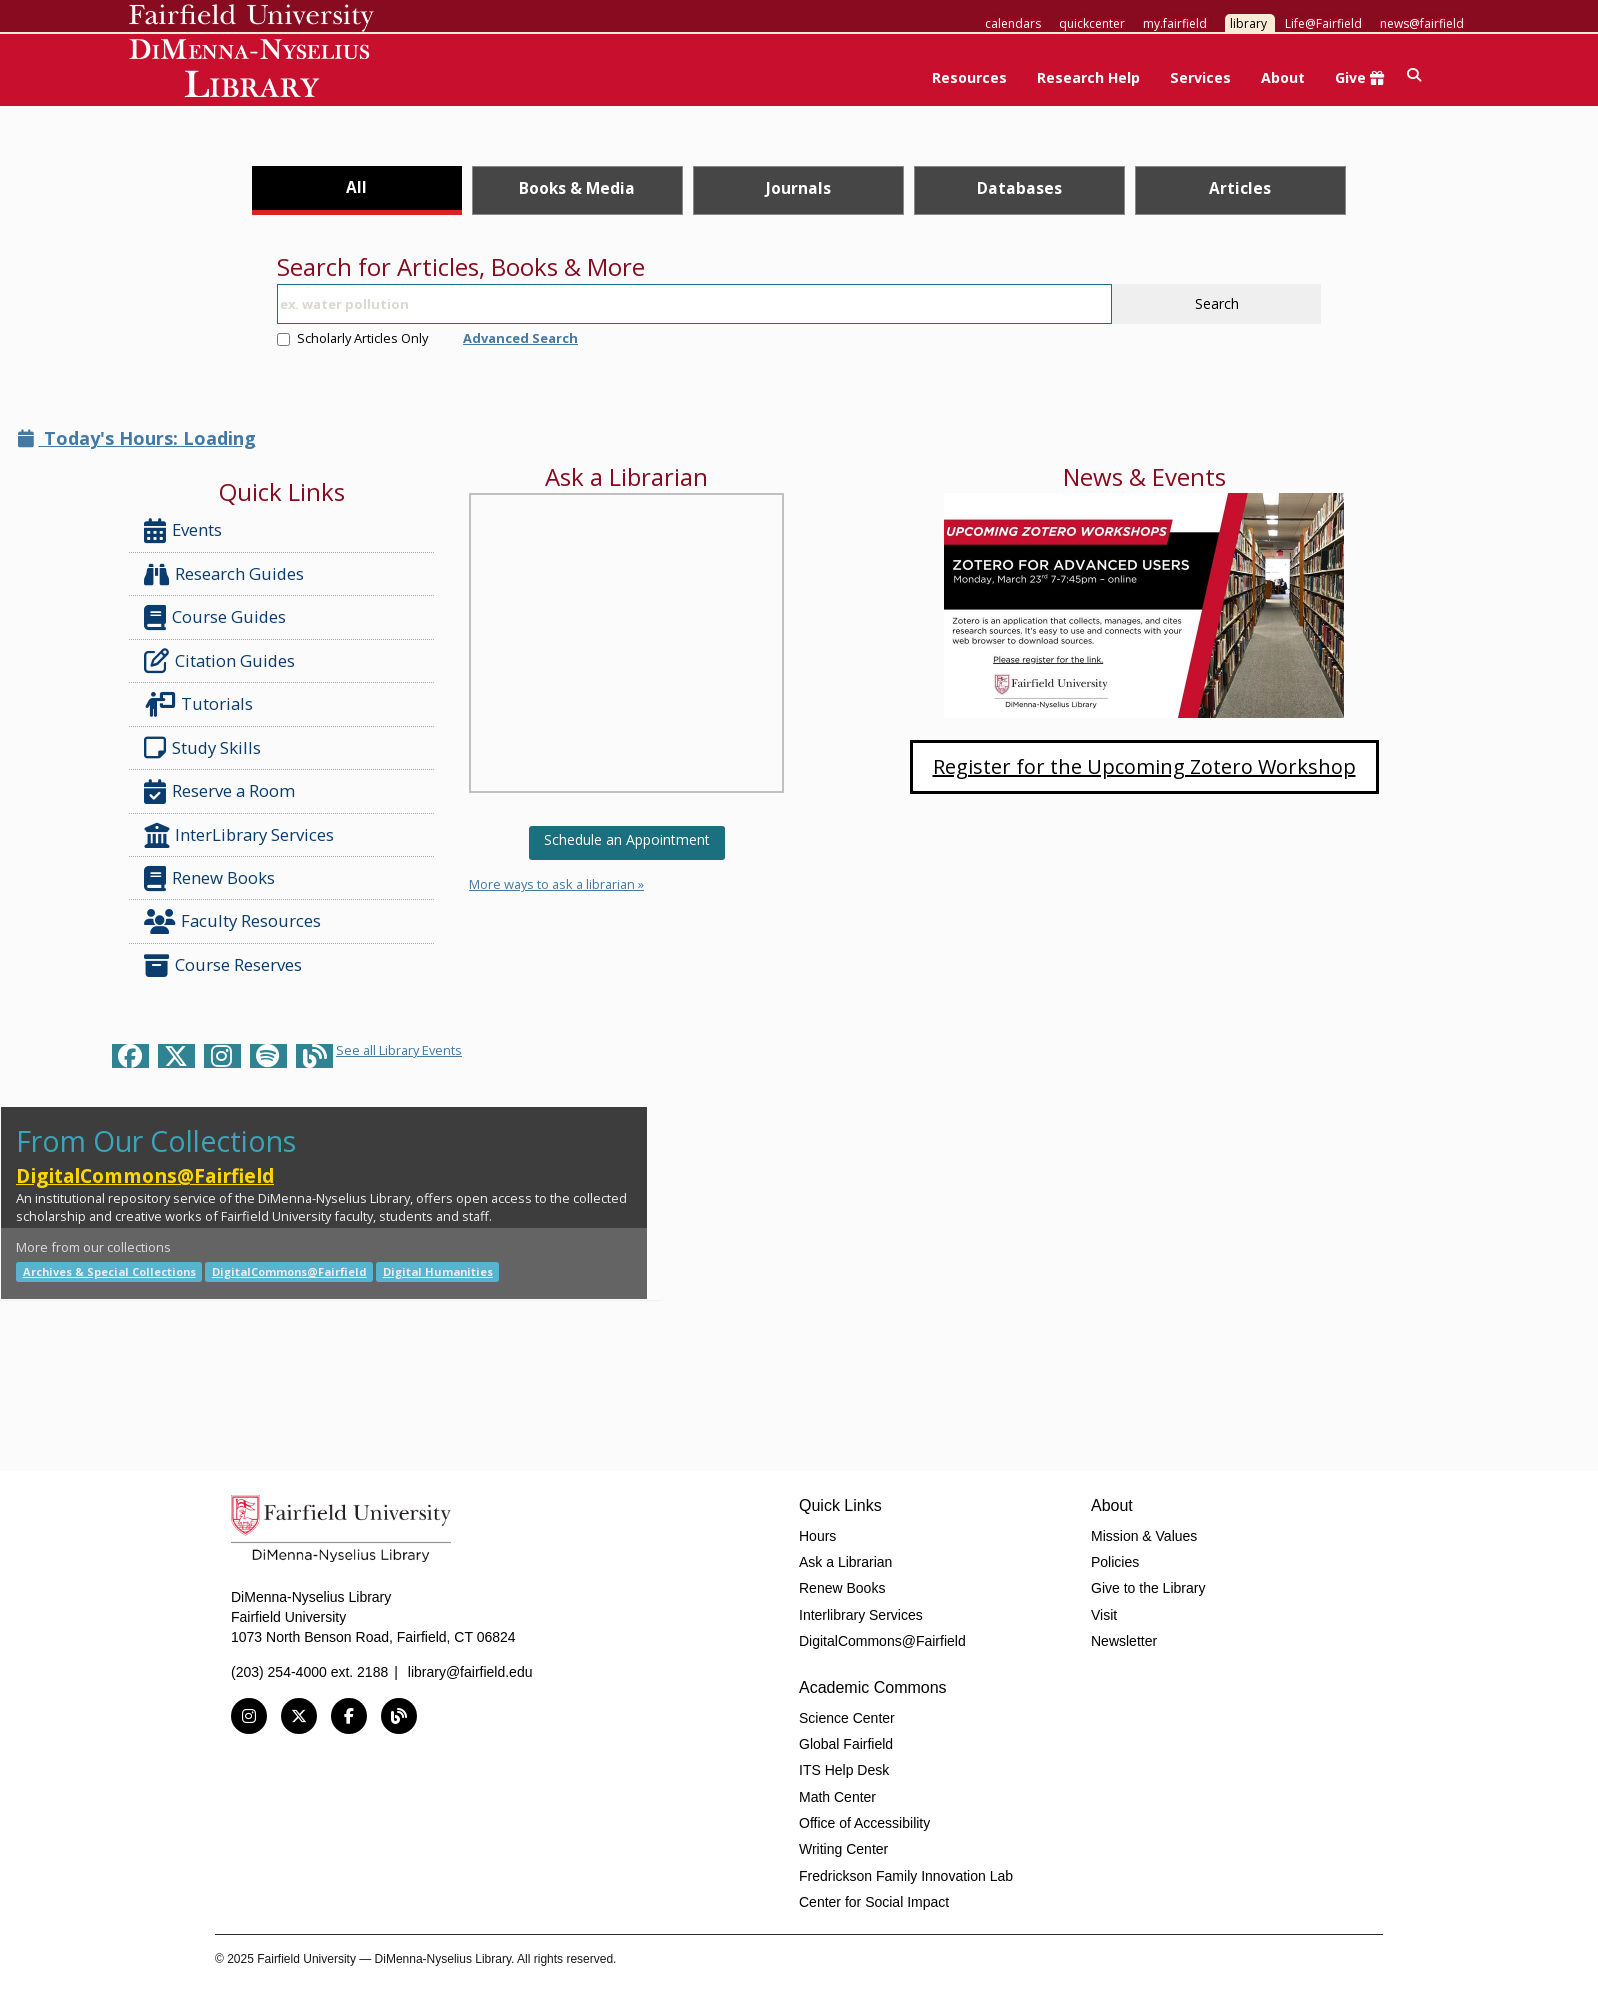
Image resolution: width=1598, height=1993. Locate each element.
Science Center (847, 1718)
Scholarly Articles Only (352, 338)
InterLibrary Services (241, 835)
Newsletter (1124, 1641)
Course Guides (215, 617)
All (356, 187)
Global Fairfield (846, 1744)
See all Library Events (399, 1050)
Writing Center (843, 1849)
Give (1359, 77)
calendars (1013, 23)
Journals (798, 188)
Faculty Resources (232, 921)
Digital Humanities (438, 1271)
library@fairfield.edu (470, 1672)
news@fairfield (1422, 23)
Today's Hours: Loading (137, 438)
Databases (1019, 188)
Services (1200, 77)
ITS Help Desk (844, 1770)
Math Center (837, 1797)
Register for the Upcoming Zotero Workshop (1144, 766)
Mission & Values (1144, 1536)
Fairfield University (251, 18)
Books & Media (577, 188)
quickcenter (1092, 23)
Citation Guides (219, 661)
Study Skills (206, 748)
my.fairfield (1175, 23)
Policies (1115, 1562)
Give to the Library (1148, 1588)
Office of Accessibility (864, 1823)
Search (1217, 303)
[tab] (357, 190)
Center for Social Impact (874, 1902)
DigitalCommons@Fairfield (145, 1175)
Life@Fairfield (1323, 23)
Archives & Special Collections (109, 1271)
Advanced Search (520, 338)
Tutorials (202, 704)
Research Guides (224, 574)
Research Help (1088, 77)
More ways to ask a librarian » (556, 884)
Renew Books (209, 878)
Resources (969, 77)
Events (183, 530)
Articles (1240, 188)
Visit (1104, 1615)
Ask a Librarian (845, 1562)
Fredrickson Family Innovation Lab (906, 1876)
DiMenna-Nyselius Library (251, 71)
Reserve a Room (219, 791)
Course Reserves (223, 965)
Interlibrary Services (861, 1615)
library (1248, 23)
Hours (817, 1536)
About (1283, 77)
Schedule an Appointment (627, 839)
